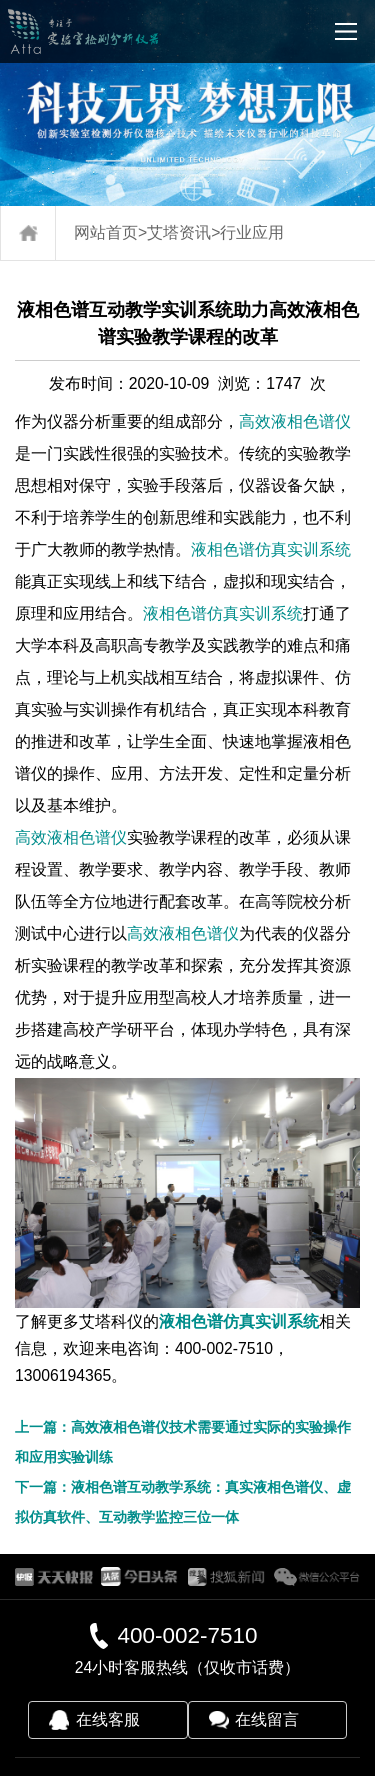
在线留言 (267, 1719)
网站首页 (106, 232)
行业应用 (252, 232)
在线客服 (108, 1719)
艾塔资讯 (179, 232)
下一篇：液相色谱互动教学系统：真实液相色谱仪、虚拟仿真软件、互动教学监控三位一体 (183, 1502)
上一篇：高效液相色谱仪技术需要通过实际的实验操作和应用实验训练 (183, 1442)
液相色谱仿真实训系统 (271, 549)
